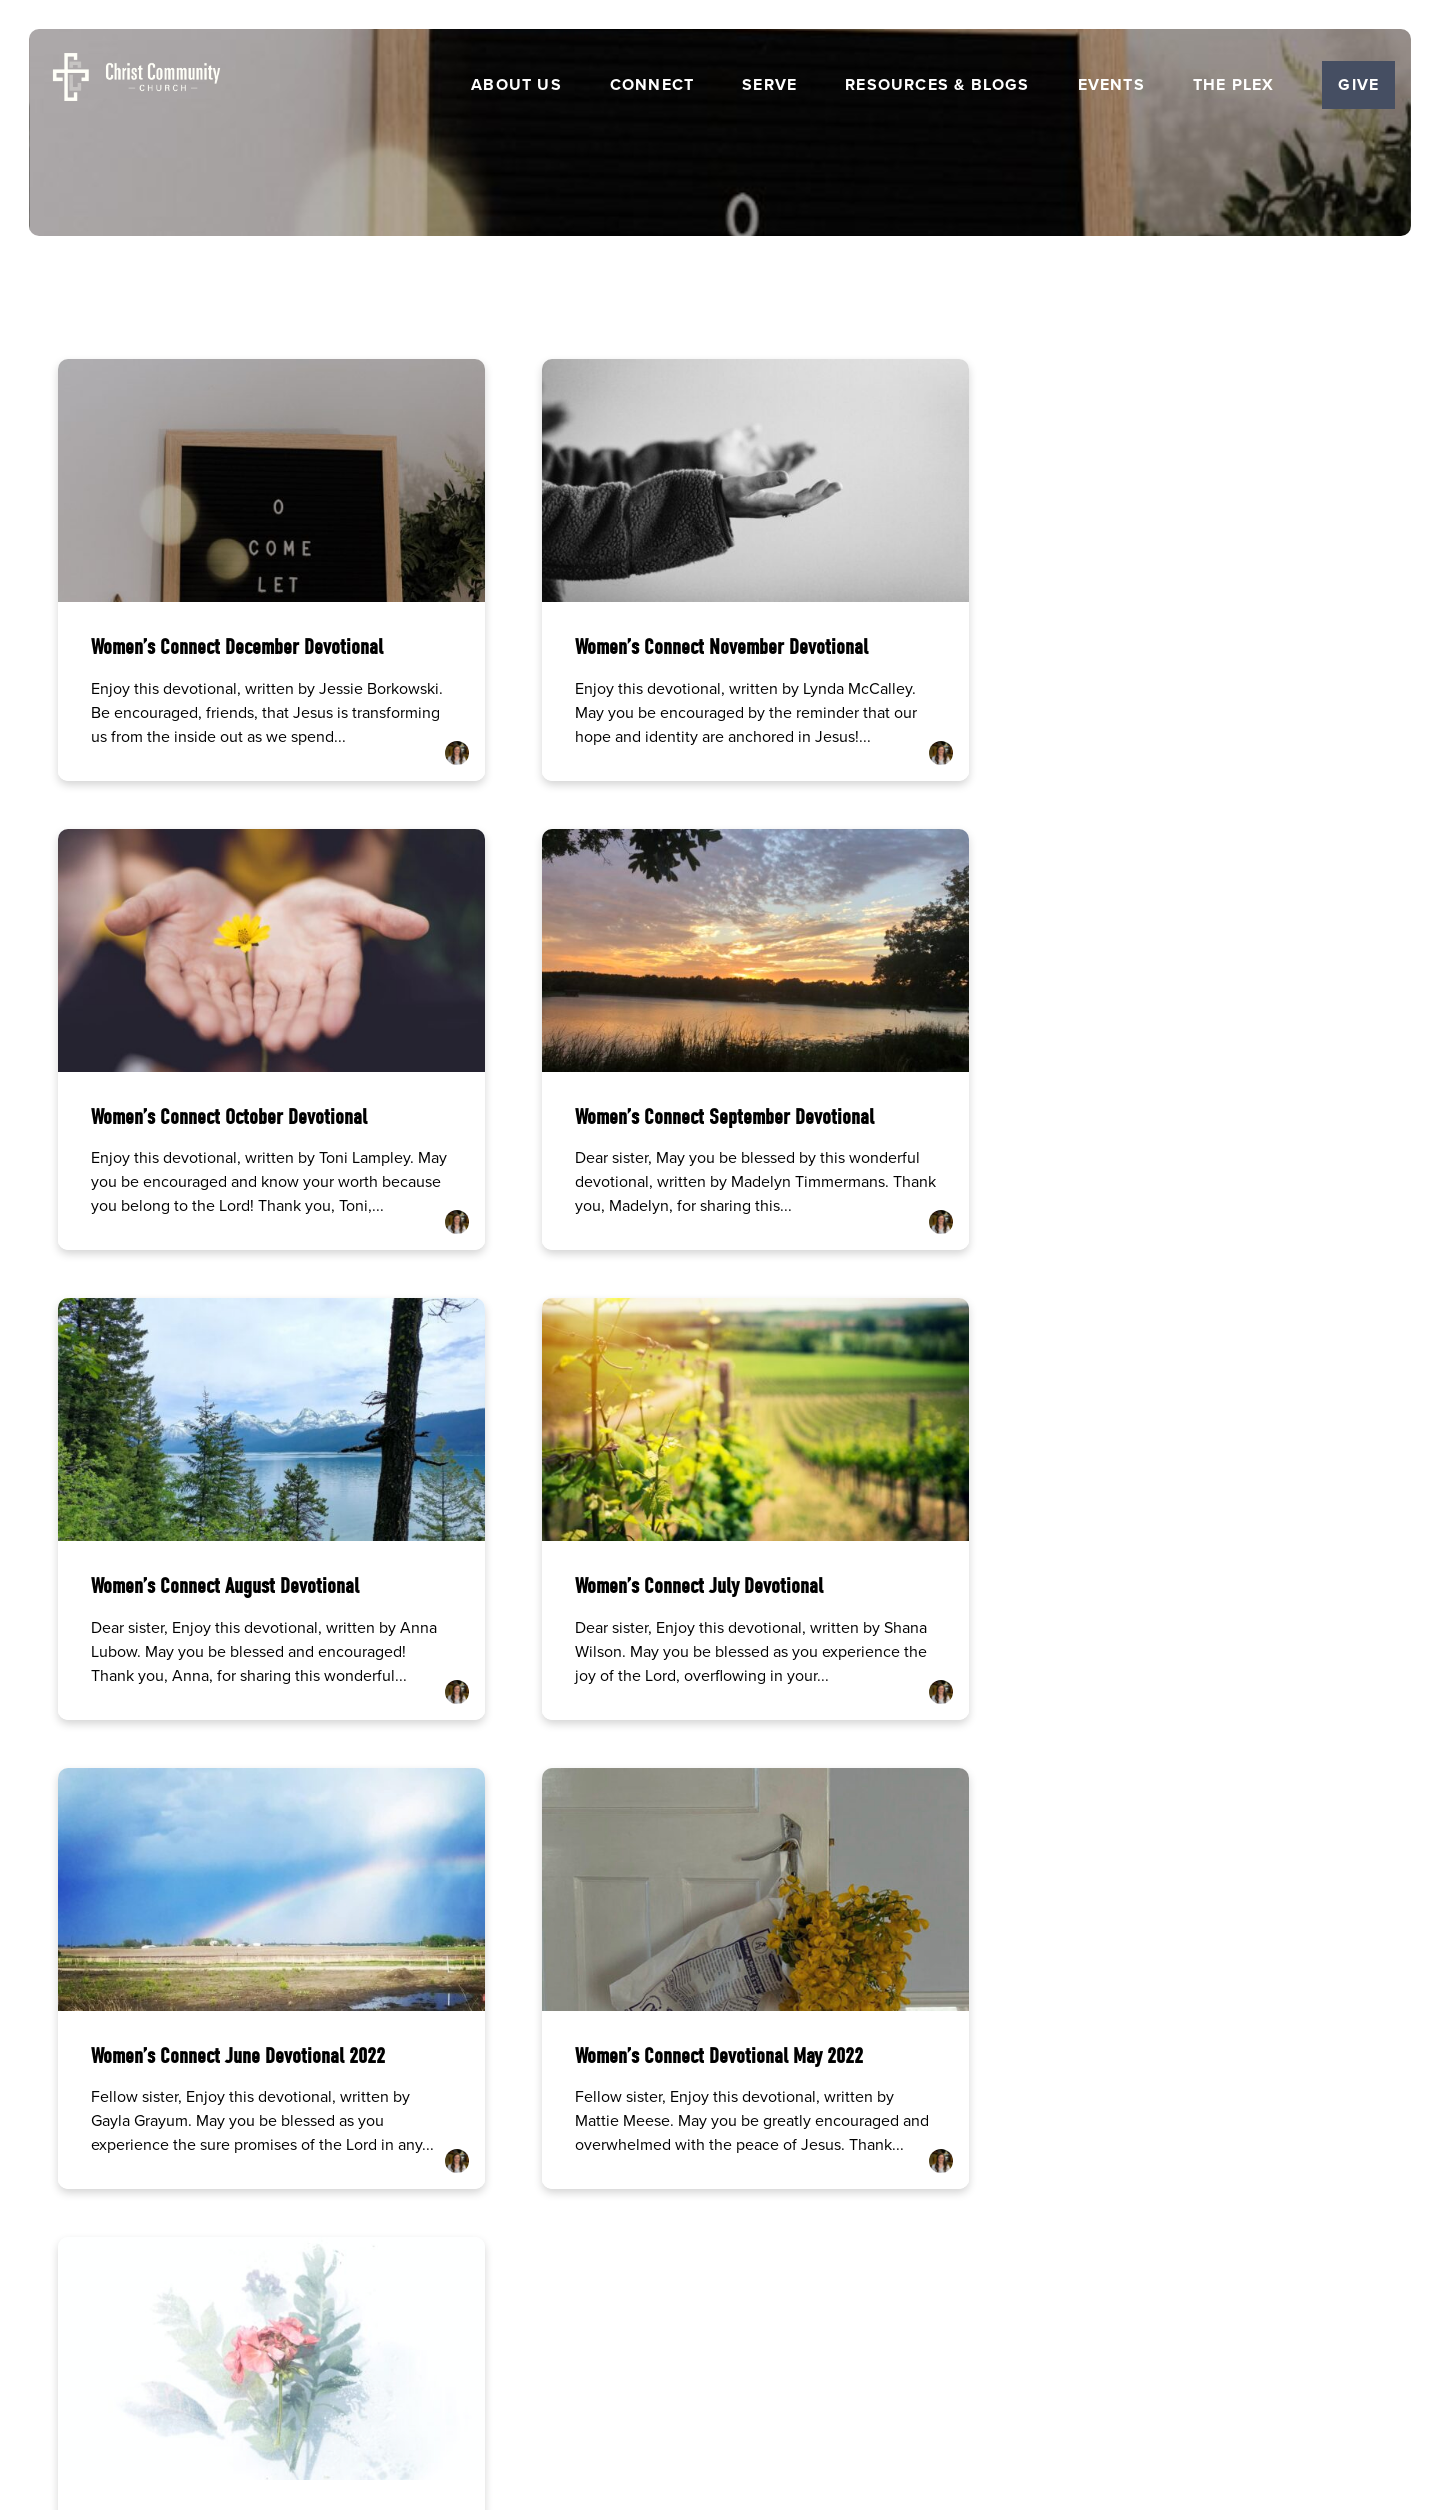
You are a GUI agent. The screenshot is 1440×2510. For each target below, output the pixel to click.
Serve (769, 85)
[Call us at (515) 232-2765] (547, 2075)
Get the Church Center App (881, 2316)
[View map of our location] (893, 2075)
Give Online (1238, 2144)
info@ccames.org (201, 2144)
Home (501, 2316)
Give (1358, 84)
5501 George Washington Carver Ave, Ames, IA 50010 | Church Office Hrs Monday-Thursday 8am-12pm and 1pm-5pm (893, 2162)
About (558, 2316)
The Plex (1234, 85)
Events (1111, 85)
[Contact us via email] (202, 2075)
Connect (652, 85)
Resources (754, 2316)
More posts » (112, 1825)
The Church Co (719, 2404)
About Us (516, 85)
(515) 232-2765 (547, 2144)
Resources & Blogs (937, 85)
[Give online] (1239, 2075)
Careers (620, 2316)
